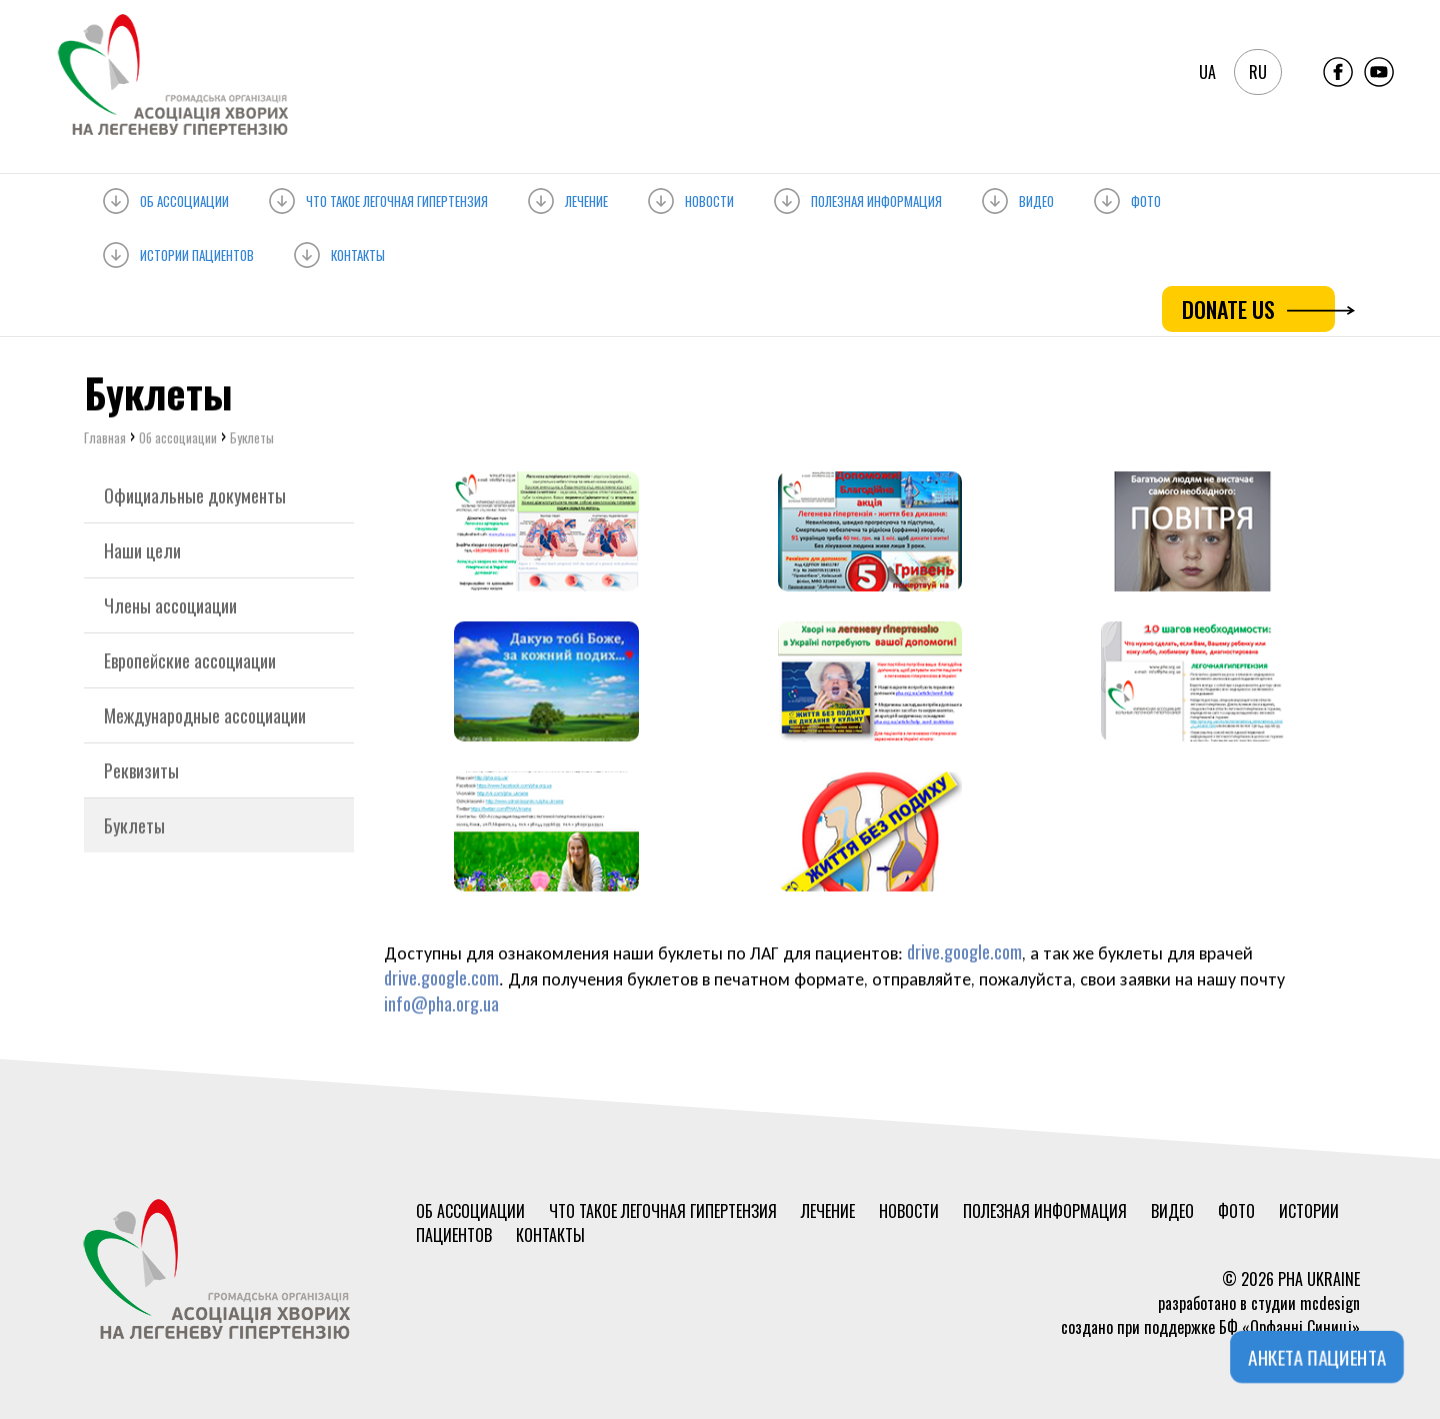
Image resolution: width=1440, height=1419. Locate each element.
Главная (105, 440)
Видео (1018, 197)
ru (1258, 72)
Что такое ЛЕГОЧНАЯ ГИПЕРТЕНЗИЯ (378, 197)
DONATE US (1258, 309)
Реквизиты (141, 773)
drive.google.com (964, 954)
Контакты (339, 251)
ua (1207, 72)
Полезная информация (858, 197)
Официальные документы (195, 498)
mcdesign (1330, 1303)
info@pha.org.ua (441, 1006)
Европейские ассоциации (190, 663)
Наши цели (142, 553)
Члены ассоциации (170, 608)
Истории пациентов (178, 251)
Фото (1127, 197)
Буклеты (134, 828)
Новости (691, 197)
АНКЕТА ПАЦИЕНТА (1317, 1357)
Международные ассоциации (205, 718)
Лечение (568, 197)
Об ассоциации (166, 197)
